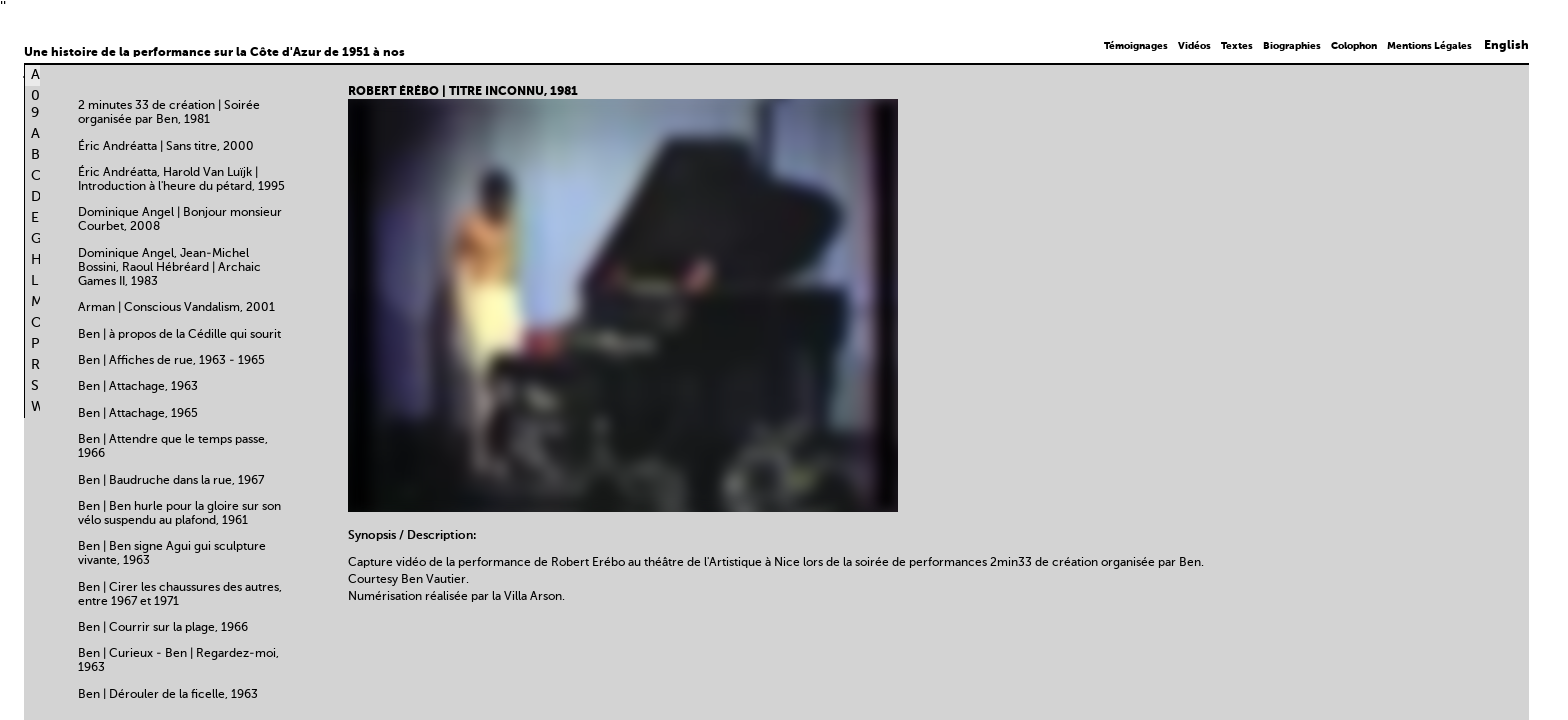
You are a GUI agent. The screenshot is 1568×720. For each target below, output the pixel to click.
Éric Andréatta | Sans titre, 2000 (166, 147)
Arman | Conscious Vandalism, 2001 (176, 308)
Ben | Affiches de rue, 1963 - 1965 (171, 361)
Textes (1237, 46)
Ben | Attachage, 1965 (138, 414)
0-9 (39, 104)
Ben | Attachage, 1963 (138, 387)
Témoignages (1136, 46)
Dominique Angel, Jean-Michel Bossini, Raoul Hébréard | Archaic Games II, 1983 (169, 268)
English (1506, 46)
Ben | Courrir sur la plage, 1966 (163, 628)
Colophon (1354, 46)
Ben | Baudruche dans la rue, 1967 (171, 481)
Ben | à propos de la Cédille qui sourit (179, 335)
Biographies (1292, 46)
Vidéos (1194, 46)
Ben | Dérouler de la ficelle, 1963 (168, 695)
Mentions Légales (1429, 46)
